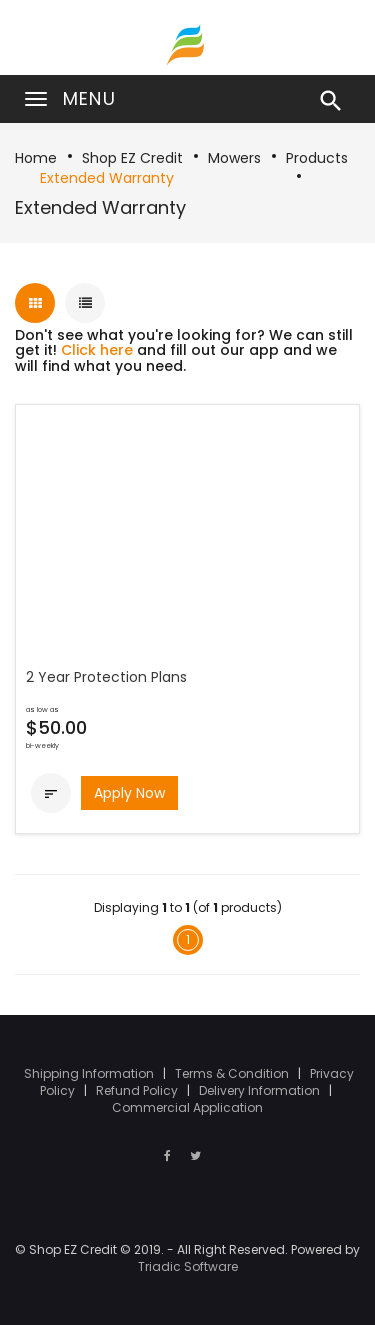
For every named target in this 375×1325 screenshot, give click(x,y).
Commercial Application (187, 1107)
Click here (97, 350)
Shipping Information (90, 1073)
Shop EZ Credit (132, 158)
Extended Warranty (107, 178)
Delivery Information (261, 1090)
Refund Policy (138, 1090)
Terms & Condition (233, 1073)
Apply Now (129, 793)
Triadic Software (188, 1266)
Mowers (234, 158)
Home (36, 158)
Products (317, 158)
